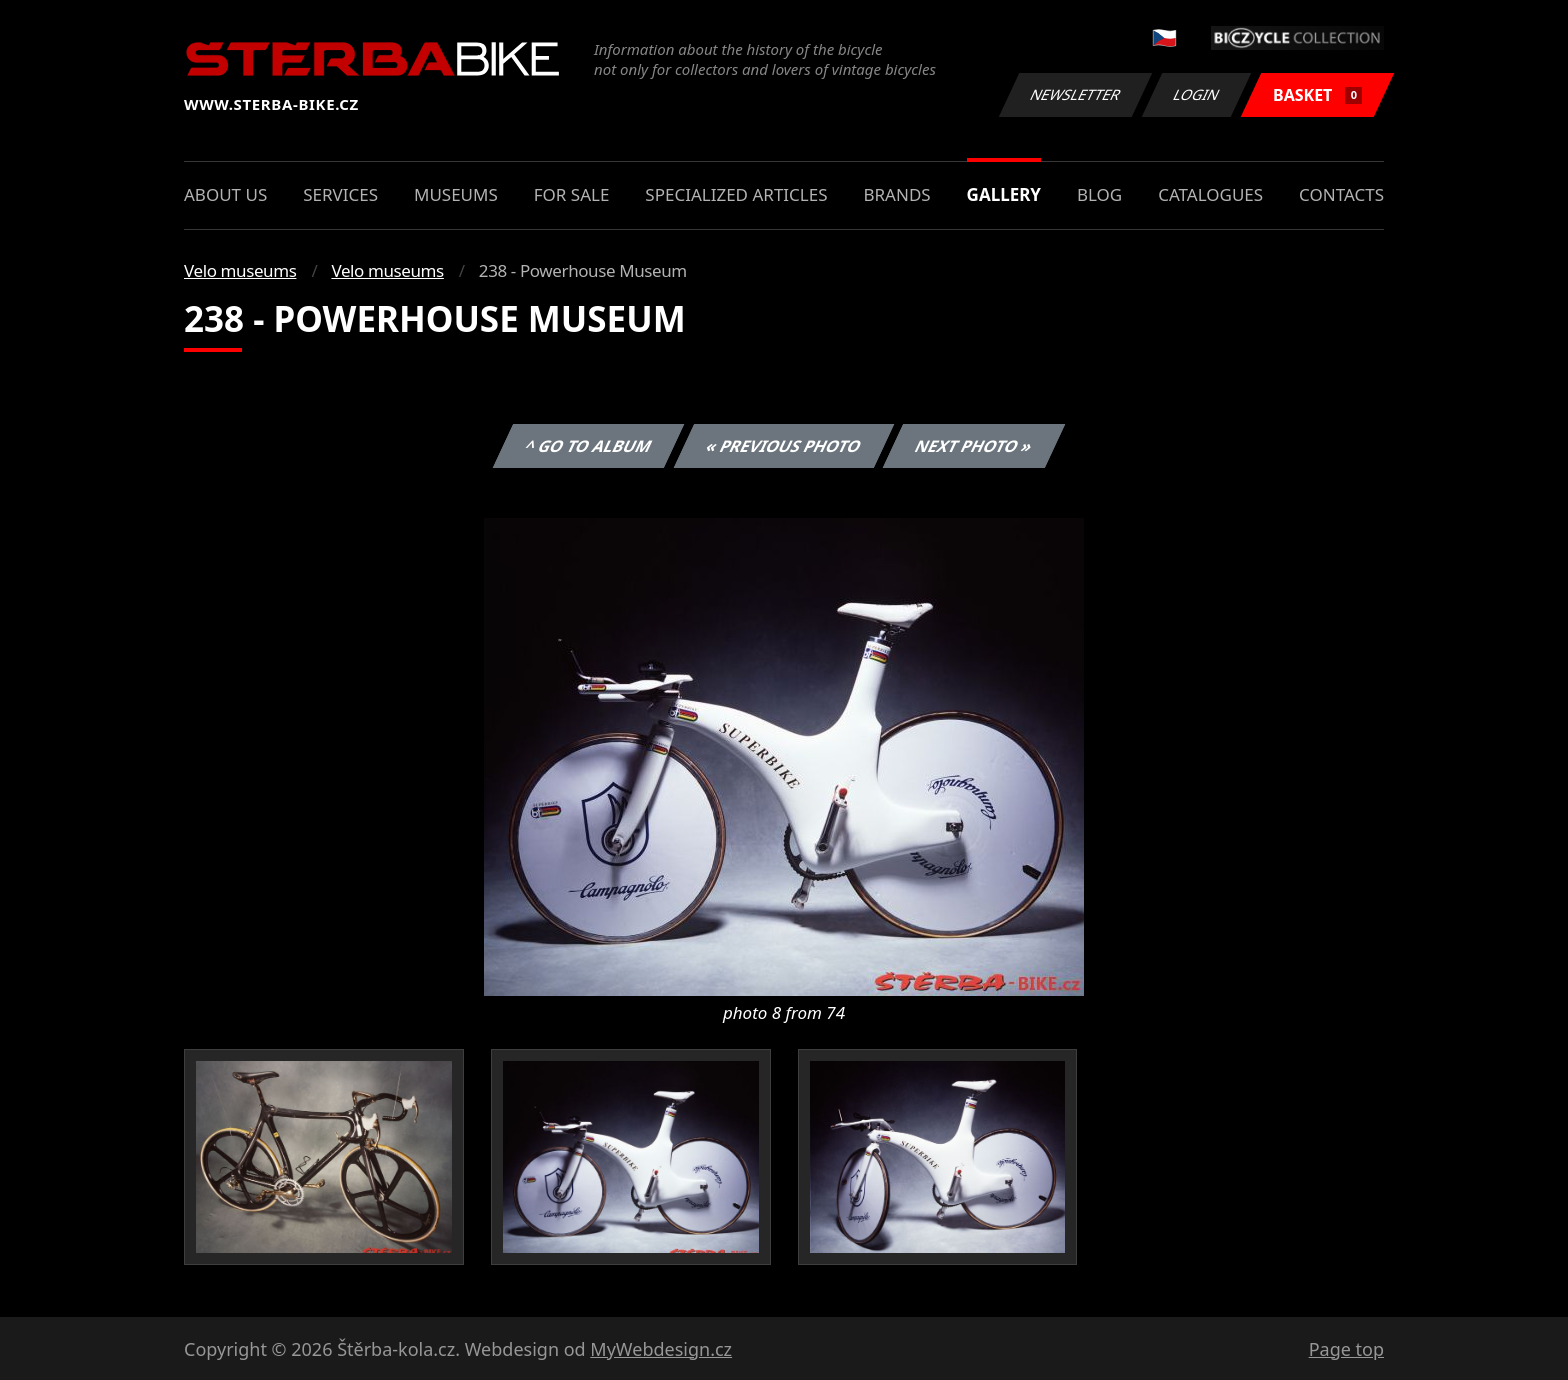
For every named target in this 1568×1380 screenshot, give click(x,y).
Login (1197, 94)
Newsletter (1075, 94)
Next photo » (974, 446)
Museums (456, 194)
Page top (1346, 1349)
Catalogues (1210, 194)
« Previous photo (784, 446)
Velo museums (240, 270)
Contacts (1341, 194)
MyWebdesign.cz (661, 1349)
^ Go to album (588, 446)
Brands (896, 194)
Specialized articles (736, 194)
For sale (572, 194)
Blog (1099, 194)
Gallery (1004, 194)
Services (340, 194)
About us (225, 194)
